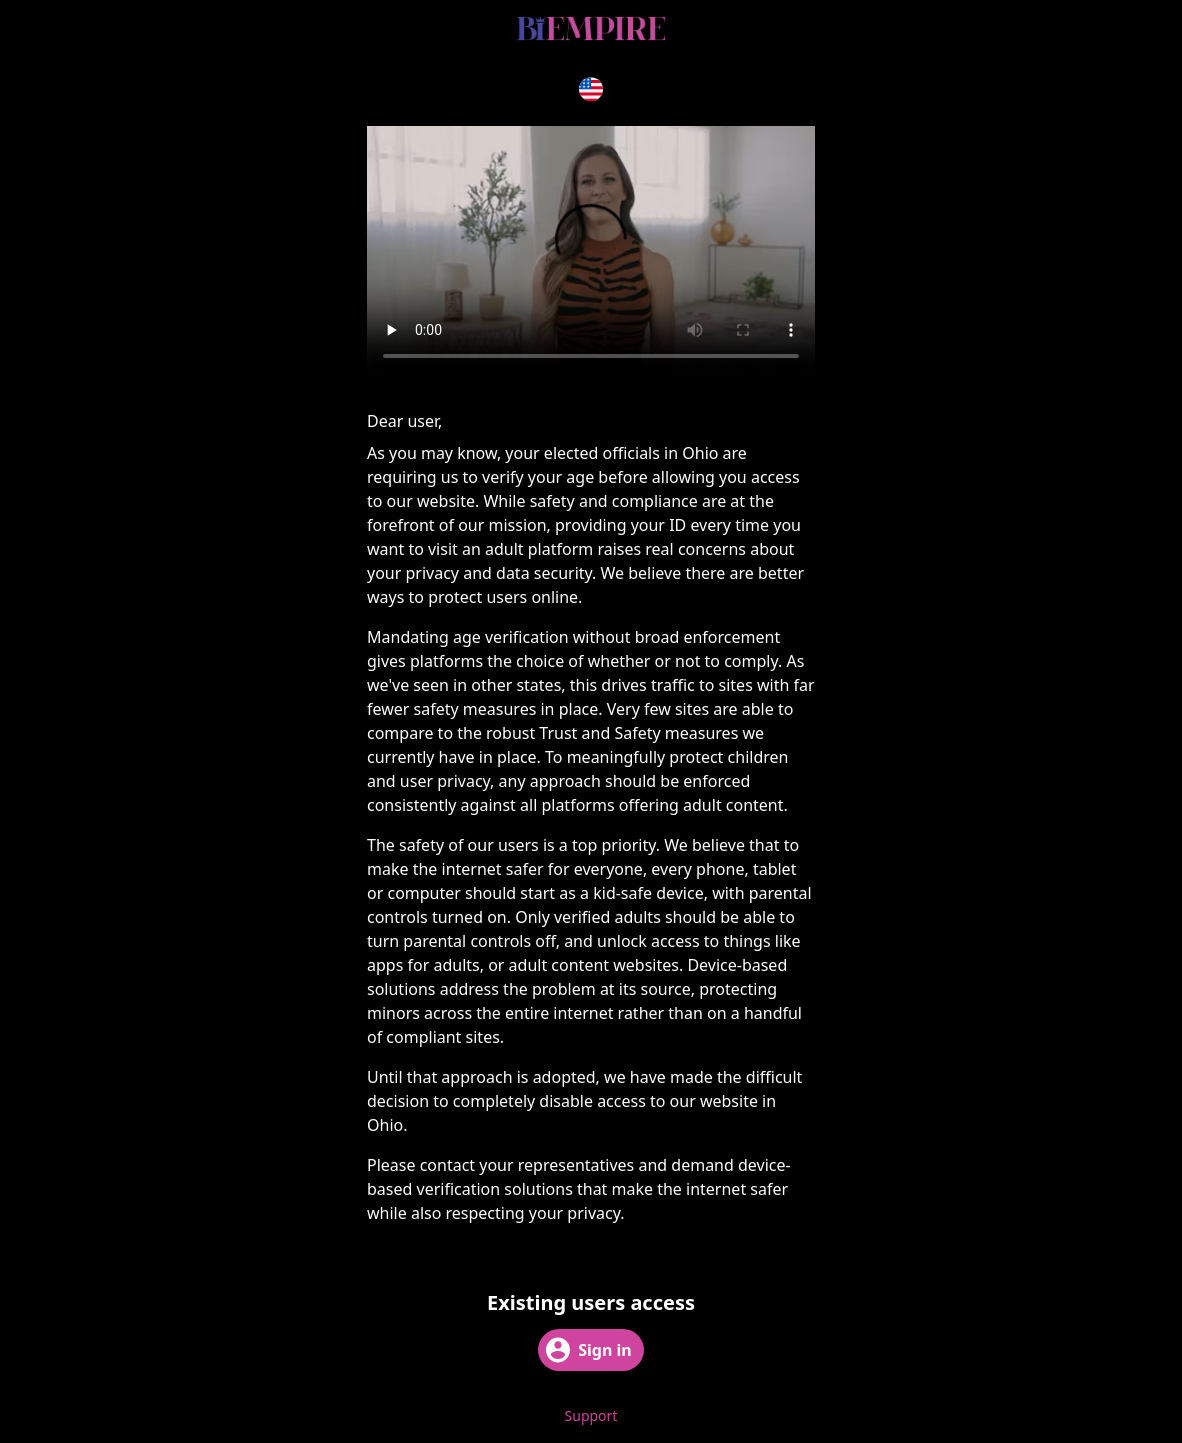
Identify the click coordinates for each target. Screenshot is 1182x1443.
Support (591, 1415)
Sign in (588, 1350)
